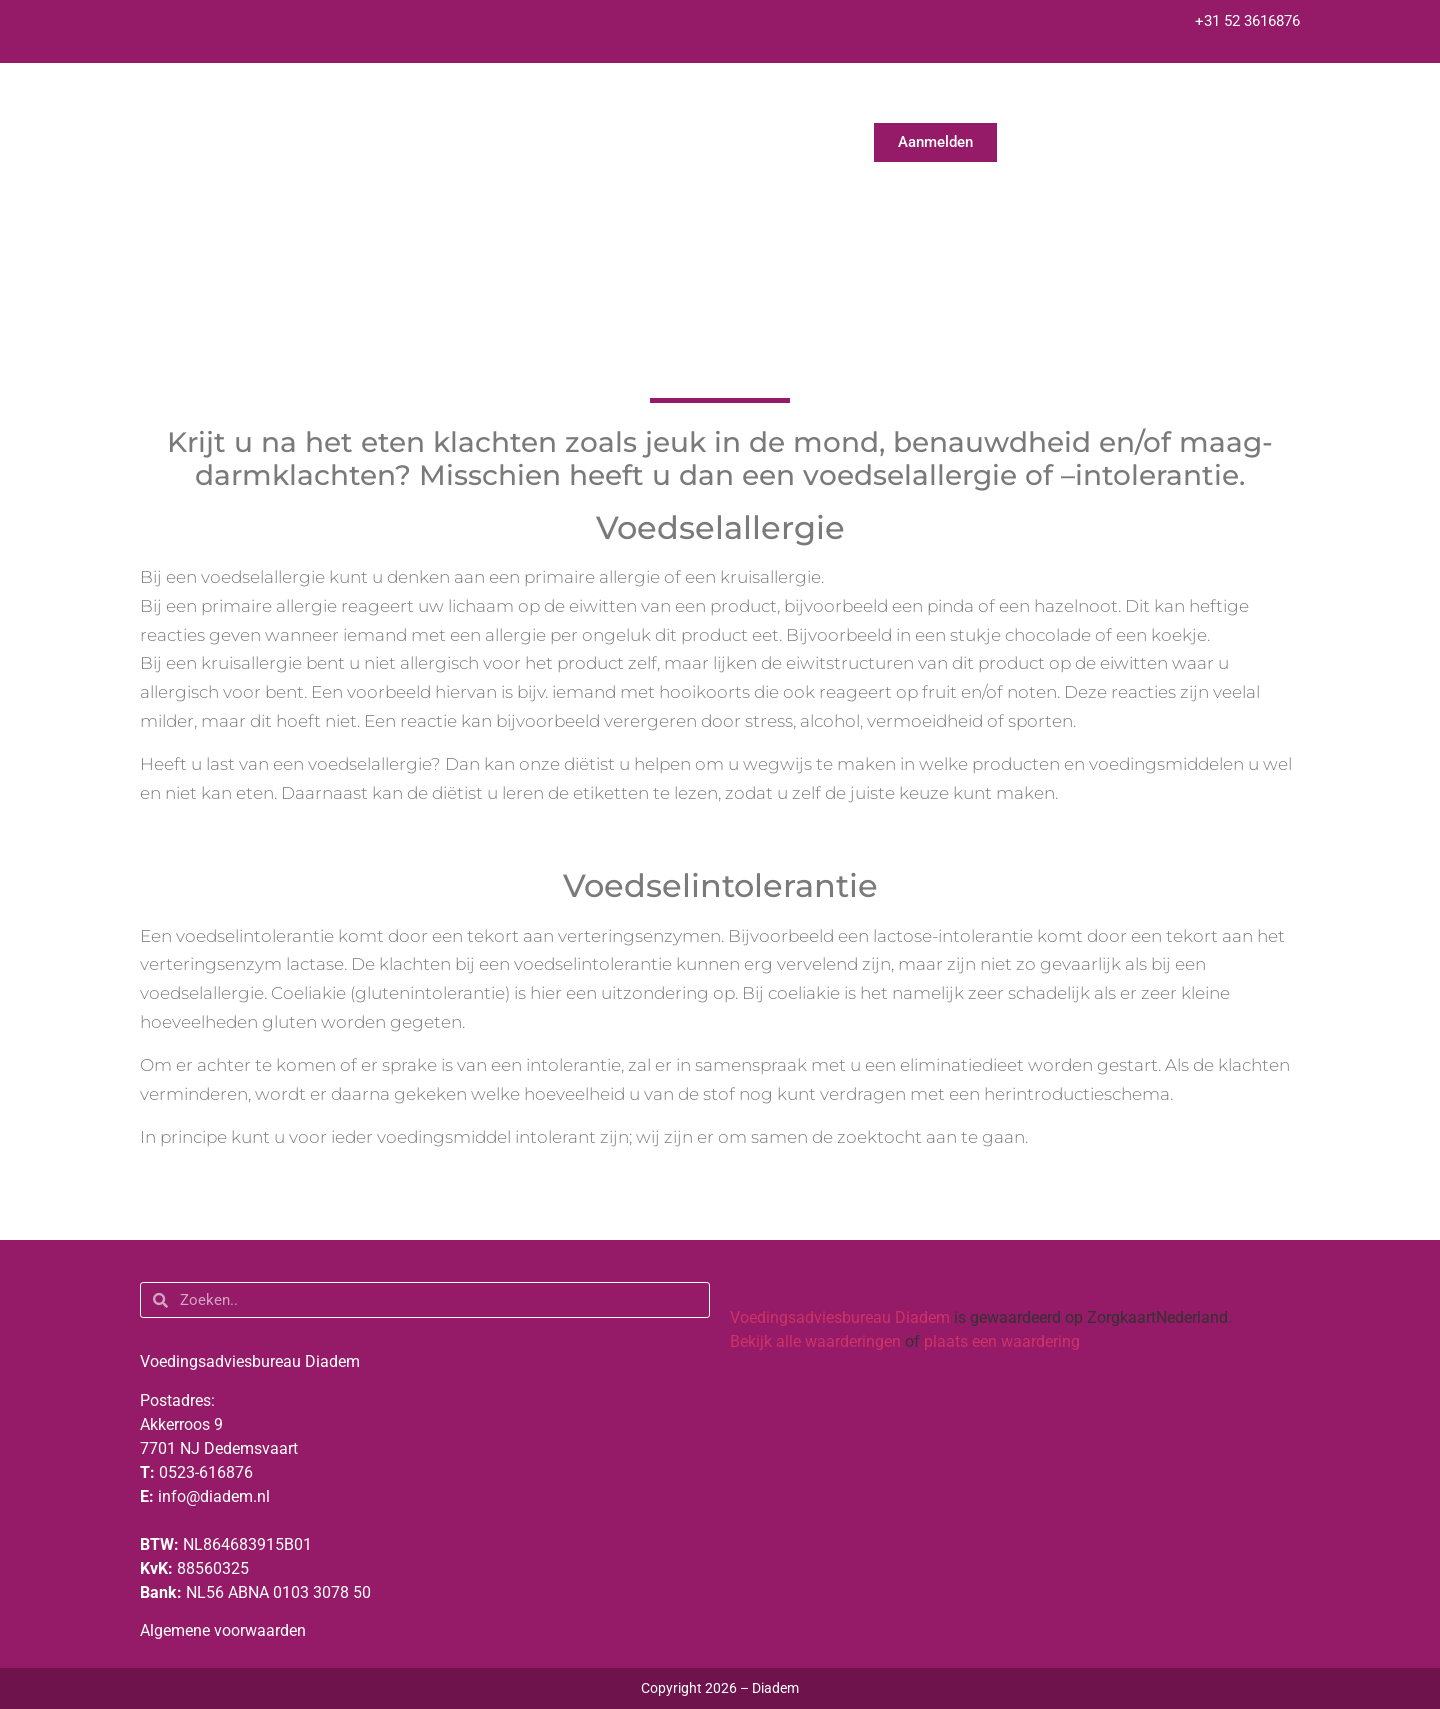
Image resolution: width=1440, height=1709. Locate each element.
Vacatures (1268, 99)
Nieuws (1052, 99)
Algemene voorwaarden (223, 1630)
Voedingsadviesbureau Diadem (840, 1317)
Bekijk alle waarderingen (815, 1341)
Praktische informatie (901, 100)
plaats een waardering (1002, 1341)
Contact (1155, 100)
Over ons (607, 100)
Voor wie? (732, 100)
